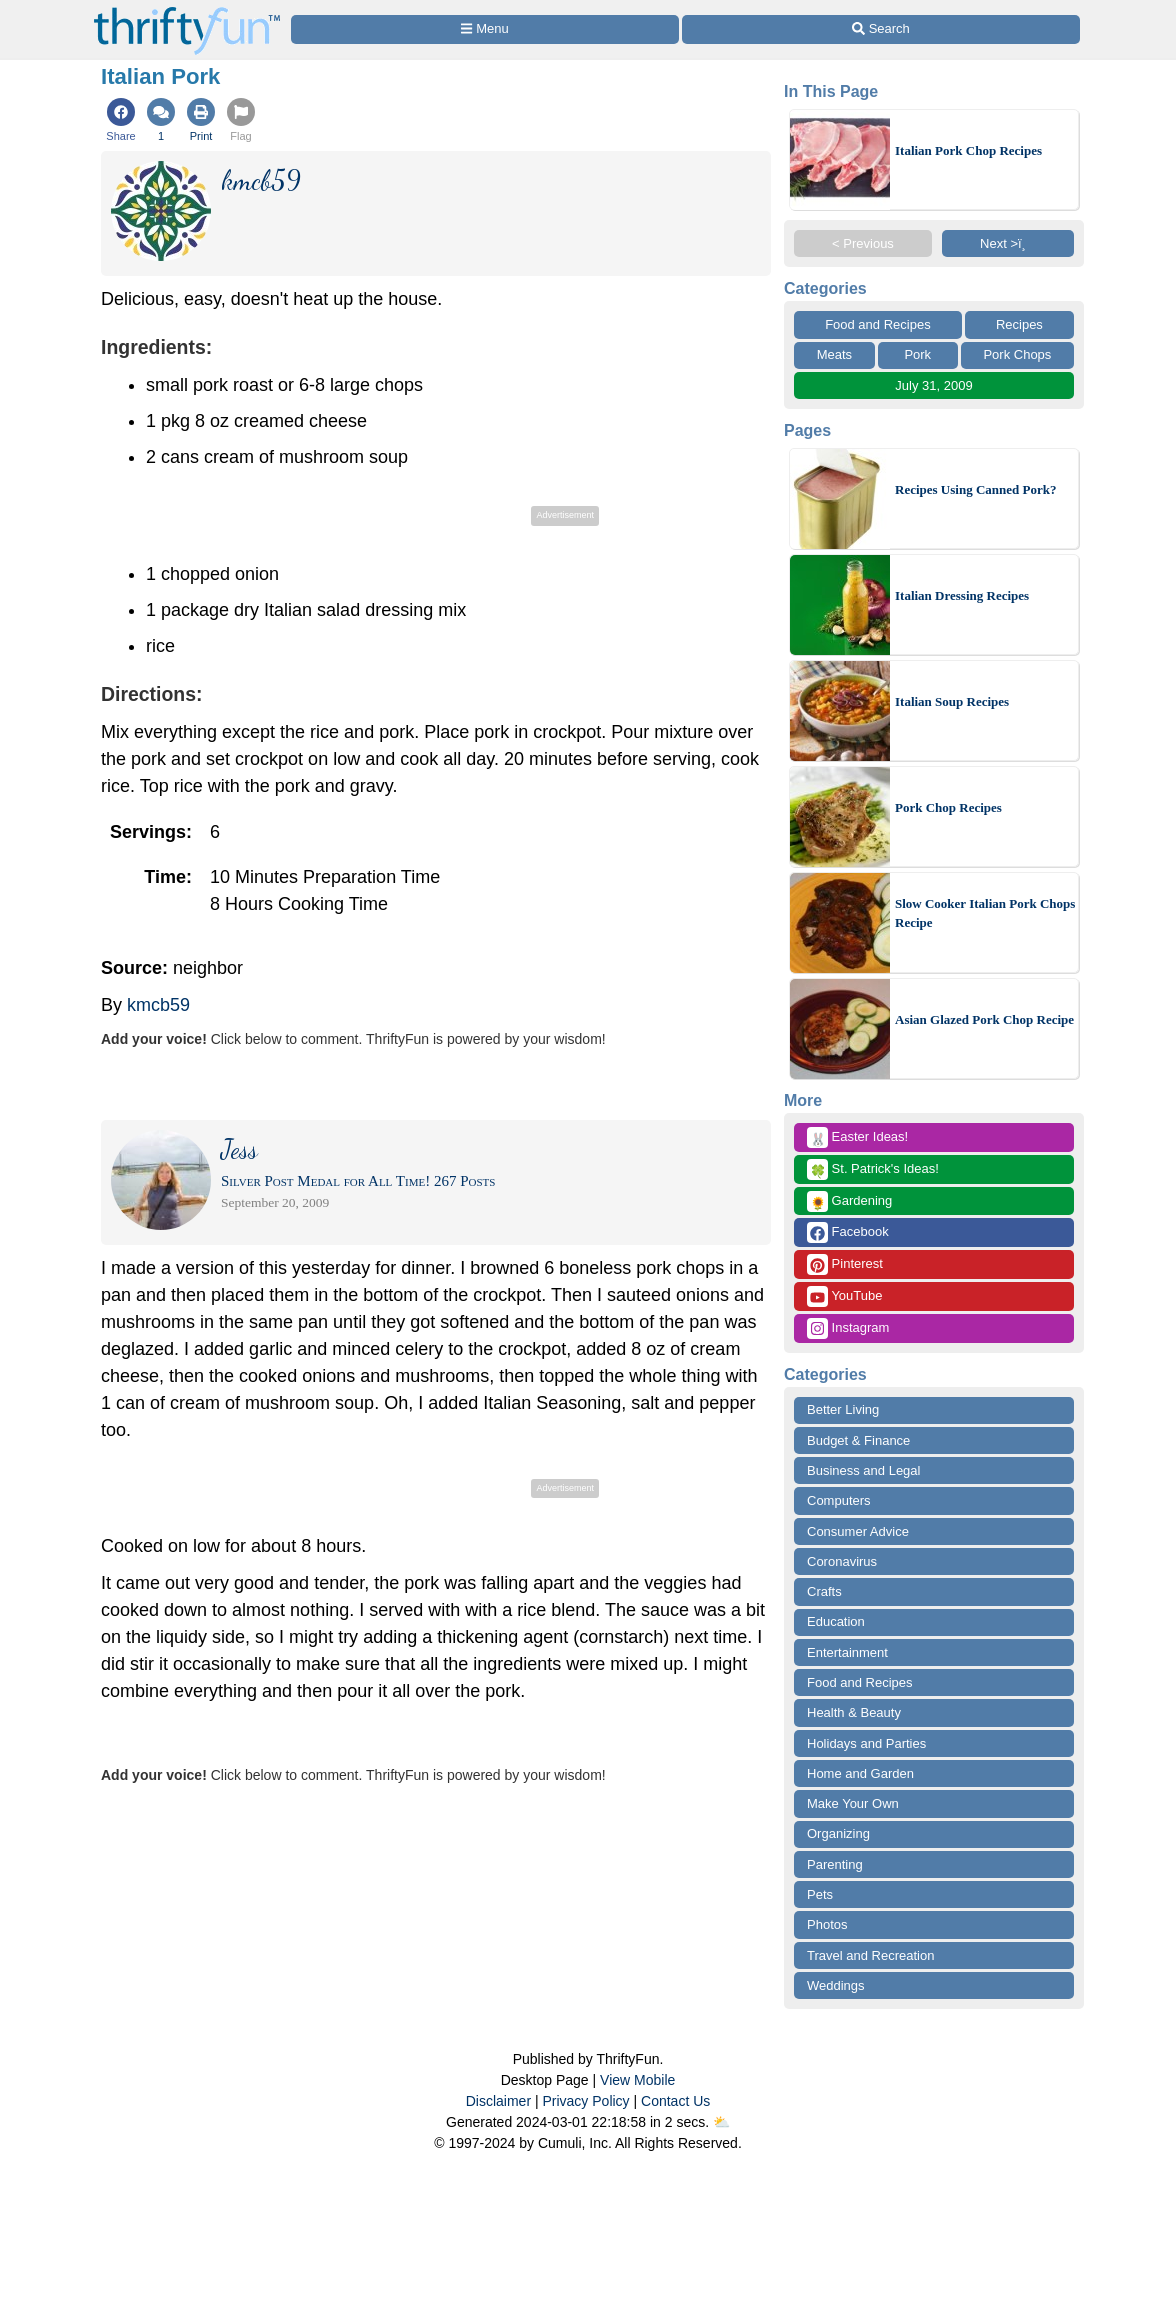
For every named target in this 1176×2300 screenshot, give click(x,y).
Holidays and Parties (866, 1743)
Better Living (843, 1409)
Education (836, 1621)
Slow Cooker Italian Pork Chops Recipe (985, 913)
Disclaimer (498, 2101)
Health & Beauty (854, 1712)
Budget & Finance (858, 1440)
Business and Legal (863, 1470)
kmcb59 (158, 1005)
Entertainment (847, 1652)
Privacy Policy (585, 2101)
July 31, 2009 (933, 385)
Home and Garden (860, 1773)
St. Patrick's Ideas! (873, 1169)
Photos (827, 1924)
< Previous (863, 243)
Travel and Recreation (870, 1955)
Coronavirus (842, 1561)
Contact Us (675, 2101)
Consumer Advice (858, 1531)
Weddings (836, 1985)
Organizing (838, 1833)
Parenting (835, 1864)
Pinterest (845, 1264)
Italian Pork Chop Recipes (968, 150)
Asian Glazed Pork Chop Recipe (984, 1019)
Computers (839, 1500)
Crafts (824, 1591)
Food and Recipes (878, 324)
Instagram (848, 1328)
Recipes (1019, 324)
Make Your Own (853, 1803)
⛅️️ (721, 2122)
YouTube (844, 1296)
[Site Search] (881, 29)
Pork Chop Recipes (948, 807)
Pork (917, 354)
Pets (820, 1894)
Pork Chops (1017, 354)
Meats (834, 354)
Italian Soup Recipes (952, 701)
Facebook (848, 1232)
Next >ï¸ (1008, 243)
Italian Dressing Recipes (962, 595)
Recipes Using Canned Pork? (975, 489)
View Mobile (637, 2080)
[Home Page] (187, 11)
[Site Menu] (485, 29)
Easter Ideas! (857, 1137)
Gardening (849, 1201)
